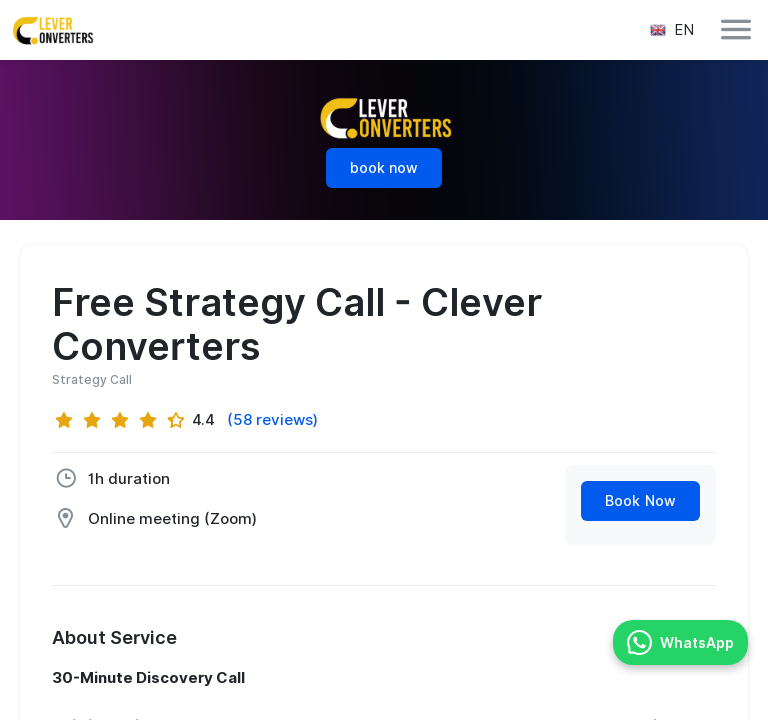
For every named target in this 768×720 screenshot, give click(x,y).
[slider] (120, 420)
